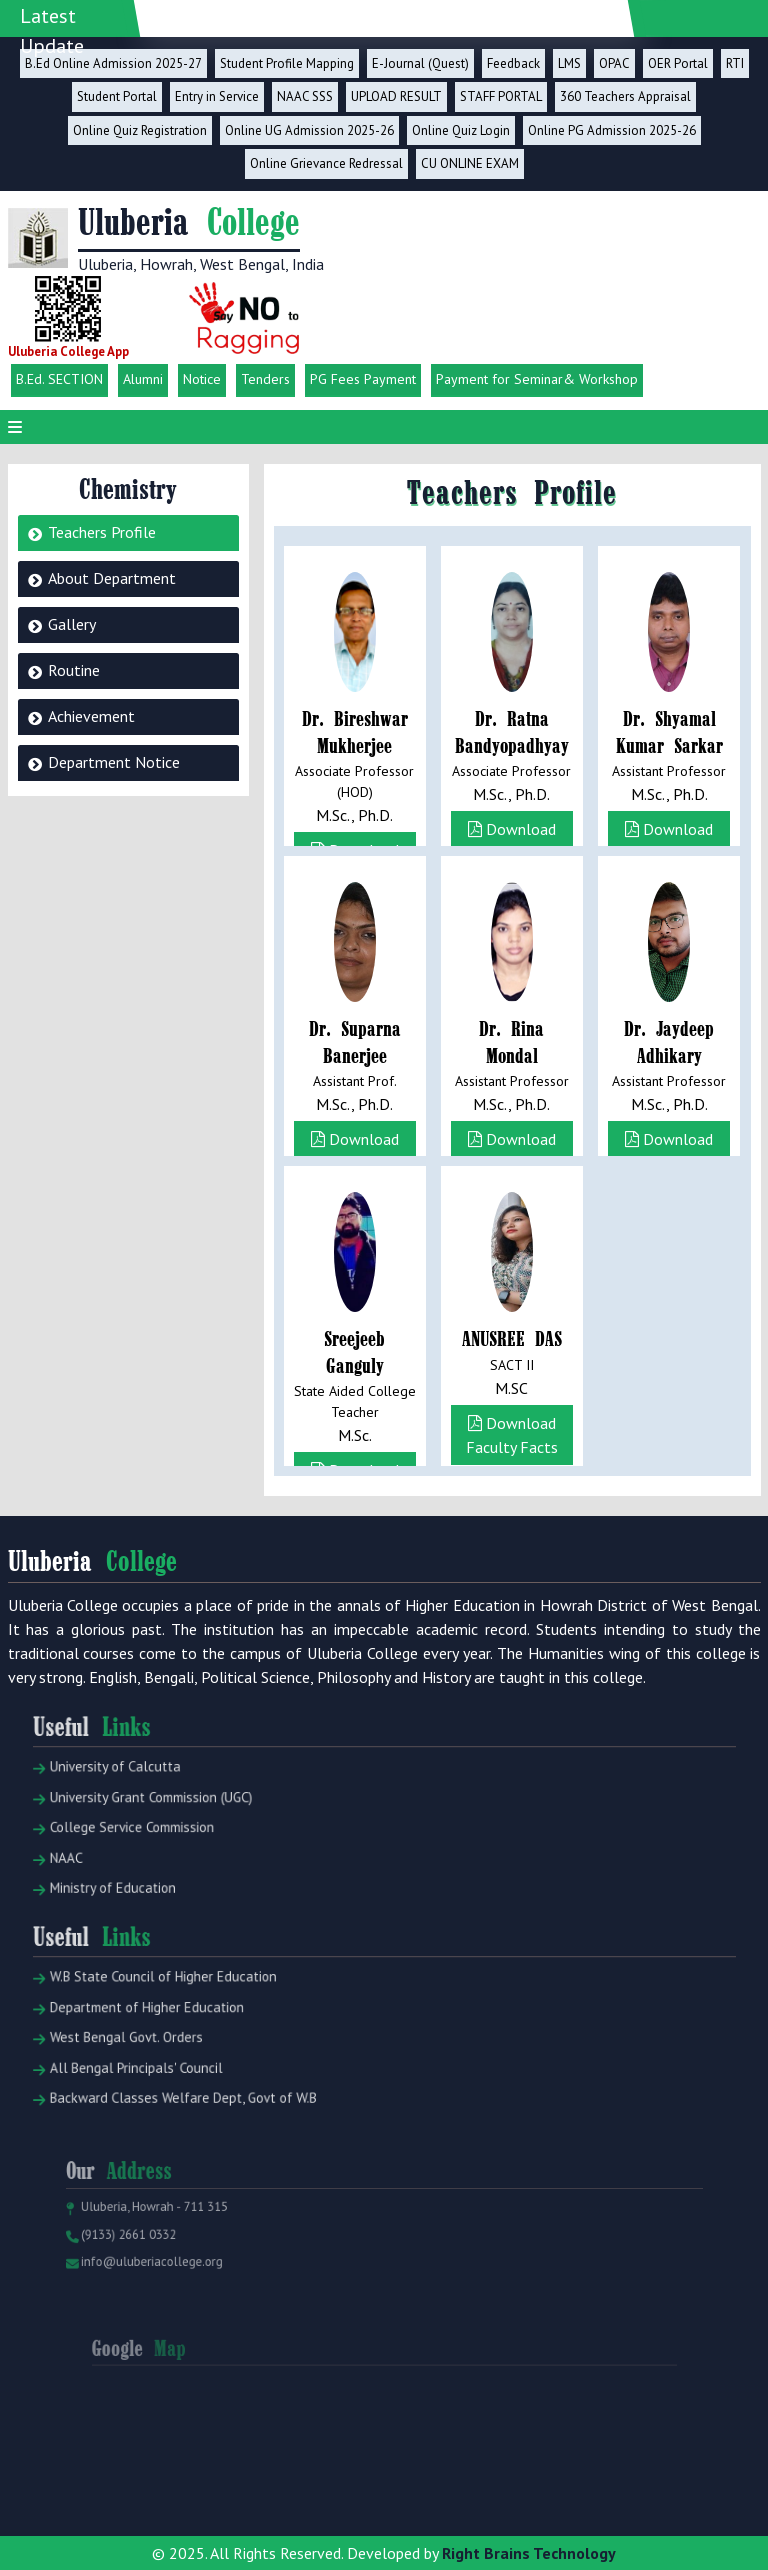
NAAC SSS (305, 96)
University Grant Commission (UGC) (186, 1842)
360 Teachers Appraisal (625, 96)
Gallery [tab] (72, 624)
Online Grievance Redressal (326, 163)
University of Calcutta (157, 1817)
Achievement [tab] (91, 716)
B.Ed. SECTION (59, 379)
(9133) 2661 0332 (169, 2271)
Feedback (513, 63)
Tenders (265, 379)
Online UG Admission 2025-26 (309, 130)
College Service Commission (171, 1866)
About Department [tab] (112, 578)
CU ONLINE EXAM (470, 163)
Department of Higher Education (183, 2051)
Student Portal (117, 96)
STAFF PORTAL (501, 96)
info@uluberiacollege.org (188, 2293)
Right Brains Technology (529, 2553)
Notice (202, 379)
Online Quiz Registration (140, 130)
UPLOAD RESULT (396, 96)
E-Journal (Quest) (420, 63)
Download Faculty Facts (512, 841)
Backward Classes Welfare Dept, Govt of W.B (213, 2126)
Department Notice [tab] (114, 762)
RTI (735, 63)
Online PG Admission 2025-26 (612, 130)
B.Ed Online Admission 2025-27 (113, 63)
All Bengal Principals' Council (174, 2101)
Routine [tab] (74, 670)
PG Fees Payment (363, 379)
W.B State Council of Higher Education (196, 2026)
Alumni (143, 379)
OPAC (614, 63)
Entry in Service (217, 96)
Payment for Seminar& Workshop (537, 379)
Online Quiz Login (461, 130)
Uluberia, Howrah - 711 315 (190, 2249)
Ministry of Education (155, 1916)
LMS (569, 63)
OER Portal (678, 63)
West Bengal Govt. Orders (166, 2076)
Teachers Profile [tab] (102, 532)
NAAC (117, 1891)
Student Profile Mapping (287, 63)
